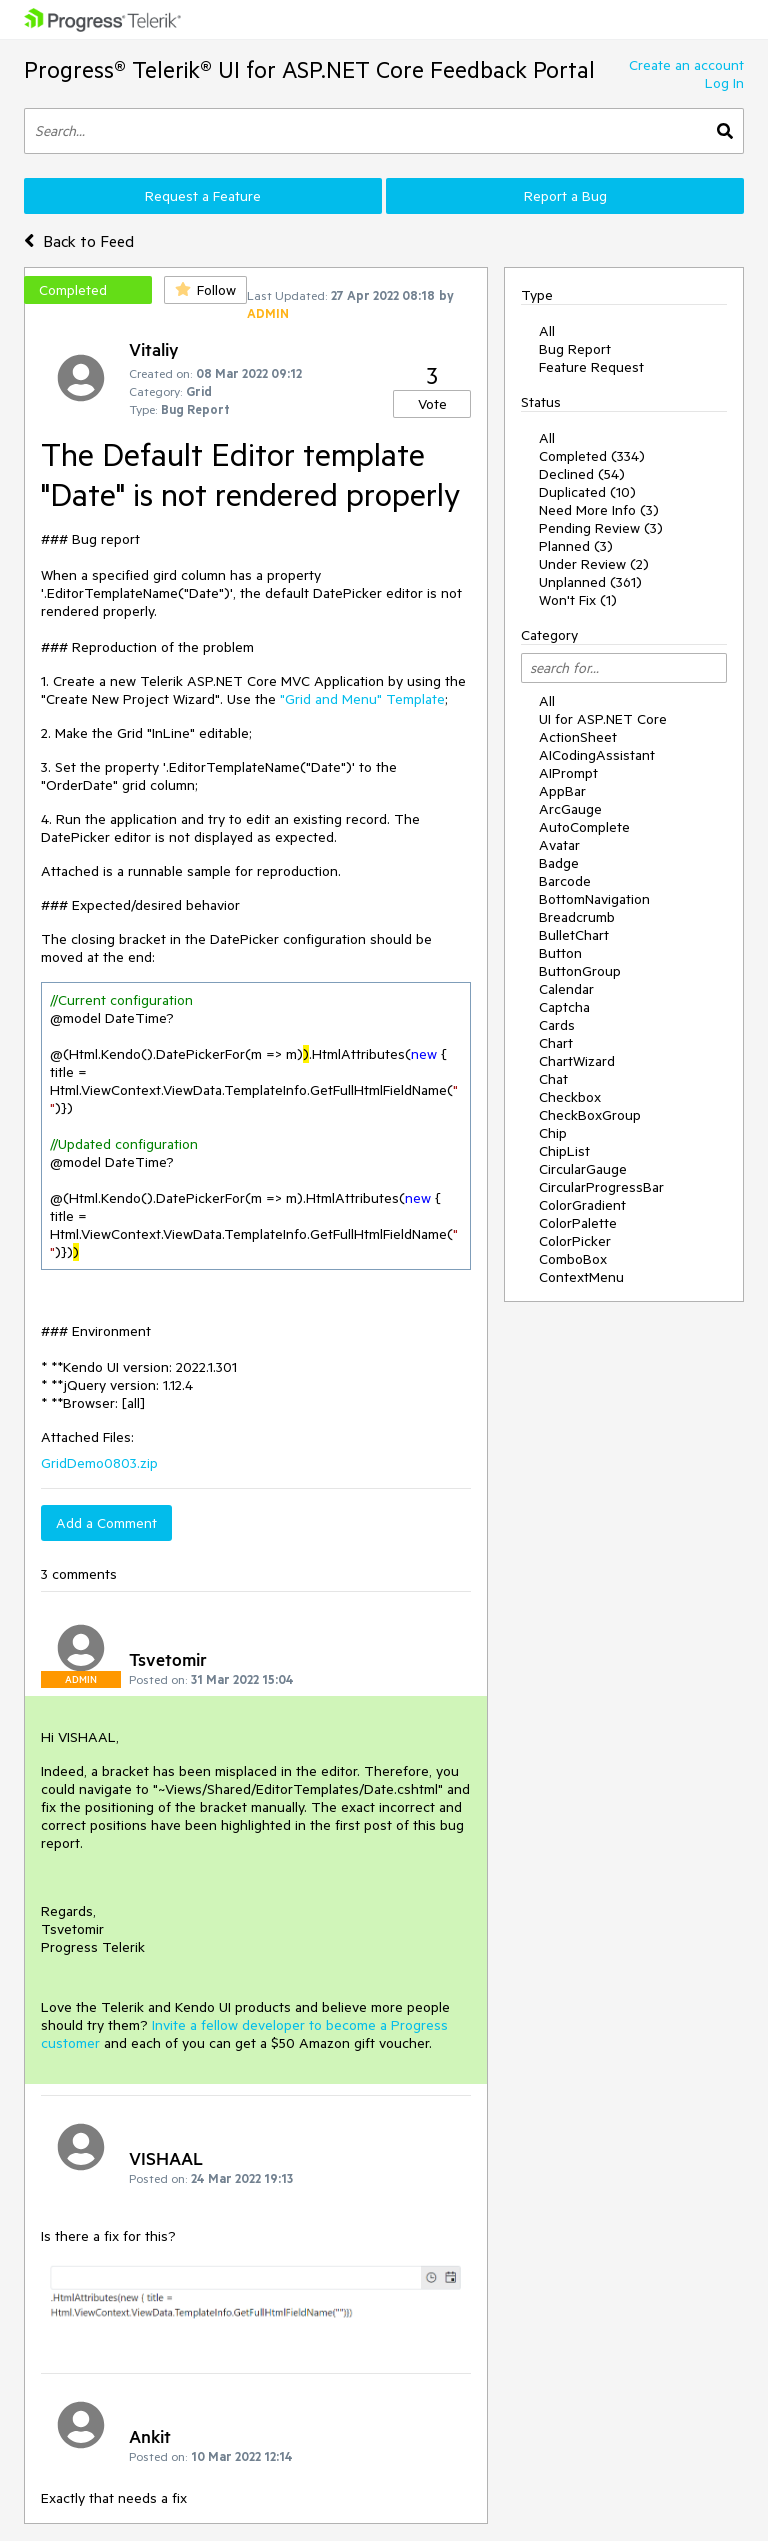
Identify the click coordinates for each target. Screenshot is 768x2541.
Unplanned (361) (590, 582)
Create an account (686, 65)
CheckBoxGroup (590, 1115)
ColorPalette (578, 1223)
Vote (432, 404)
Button (560, 953)
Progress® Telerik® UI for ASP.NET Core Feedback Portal (309, 69)
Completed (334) (592, 456)
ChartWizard (577, 1061)
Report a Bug (565, 196)
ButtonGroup (580, 971)
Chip (553, 1133)
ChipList (564, 1151)
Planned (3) (576, 546)
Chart (556, 1043)
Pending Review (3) (601, 528)
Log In (724, 83)
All (547, 331)
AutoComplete (584, 827)
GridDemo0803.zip (99, 1463)
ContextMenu (581, 1277)
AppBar (562, 791)
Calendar (566, 989)
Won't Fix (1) (578, 600)
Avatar (559, 845)
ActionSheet (578, 737)
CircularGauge (583, 1169)
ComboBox (573, 1259)
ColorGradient (582, 1205)
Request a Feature (203, 196)
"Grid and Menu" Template (362, 699)
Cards (557, 1025)
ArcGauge (570, 809)
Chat (553, 1079)
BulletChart (574, 935)
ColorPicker (575, 1241)
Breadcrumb (577, 917)
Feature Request (591, 367)
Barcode (565, 881)
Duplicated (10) (587, 492)
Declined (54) (582, 474)
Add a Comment (106, 1523)
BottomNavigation (594, 899)
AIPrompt (568, 773)
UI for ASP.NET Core (603, 719)
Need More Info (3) (599, 510)
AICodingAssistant (597, 755)
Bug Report (575, 349)
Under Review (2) (594, 564)
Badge (559, 863)
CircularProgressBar (601, 1187)
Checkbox (570, 1097)
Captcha (564, 1007)
